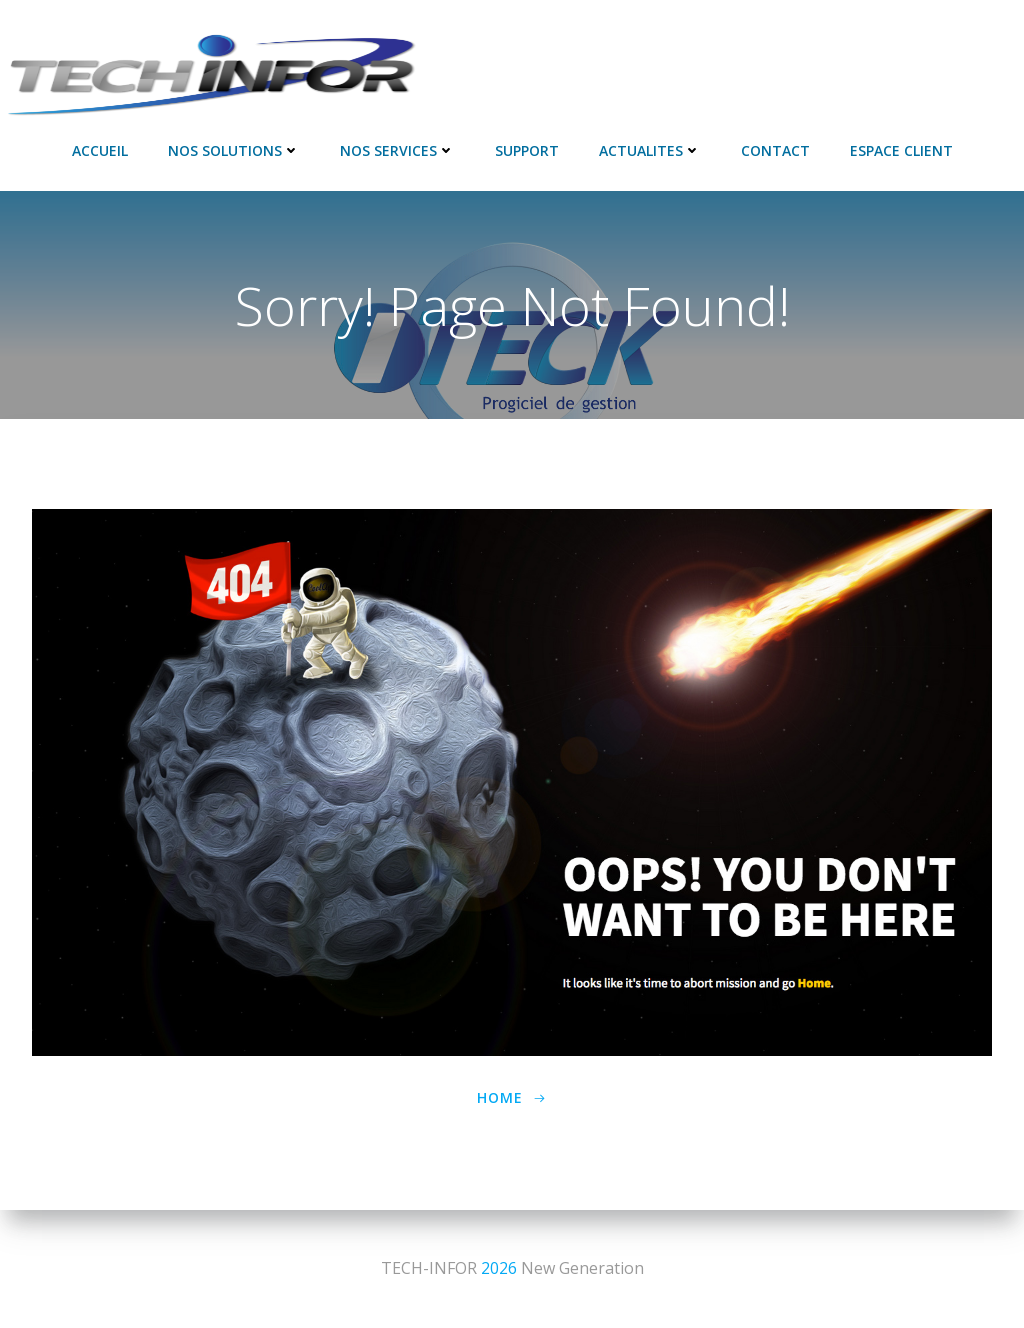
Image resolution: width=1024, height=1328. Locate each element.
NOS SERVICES (397, 150)
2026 (499, 1268)
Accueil (100, 150)
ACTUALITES (650, 150)
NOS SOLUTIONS (234, 150)
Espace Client (901, 150)
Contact (775, 150)
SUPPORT (527, 150)
